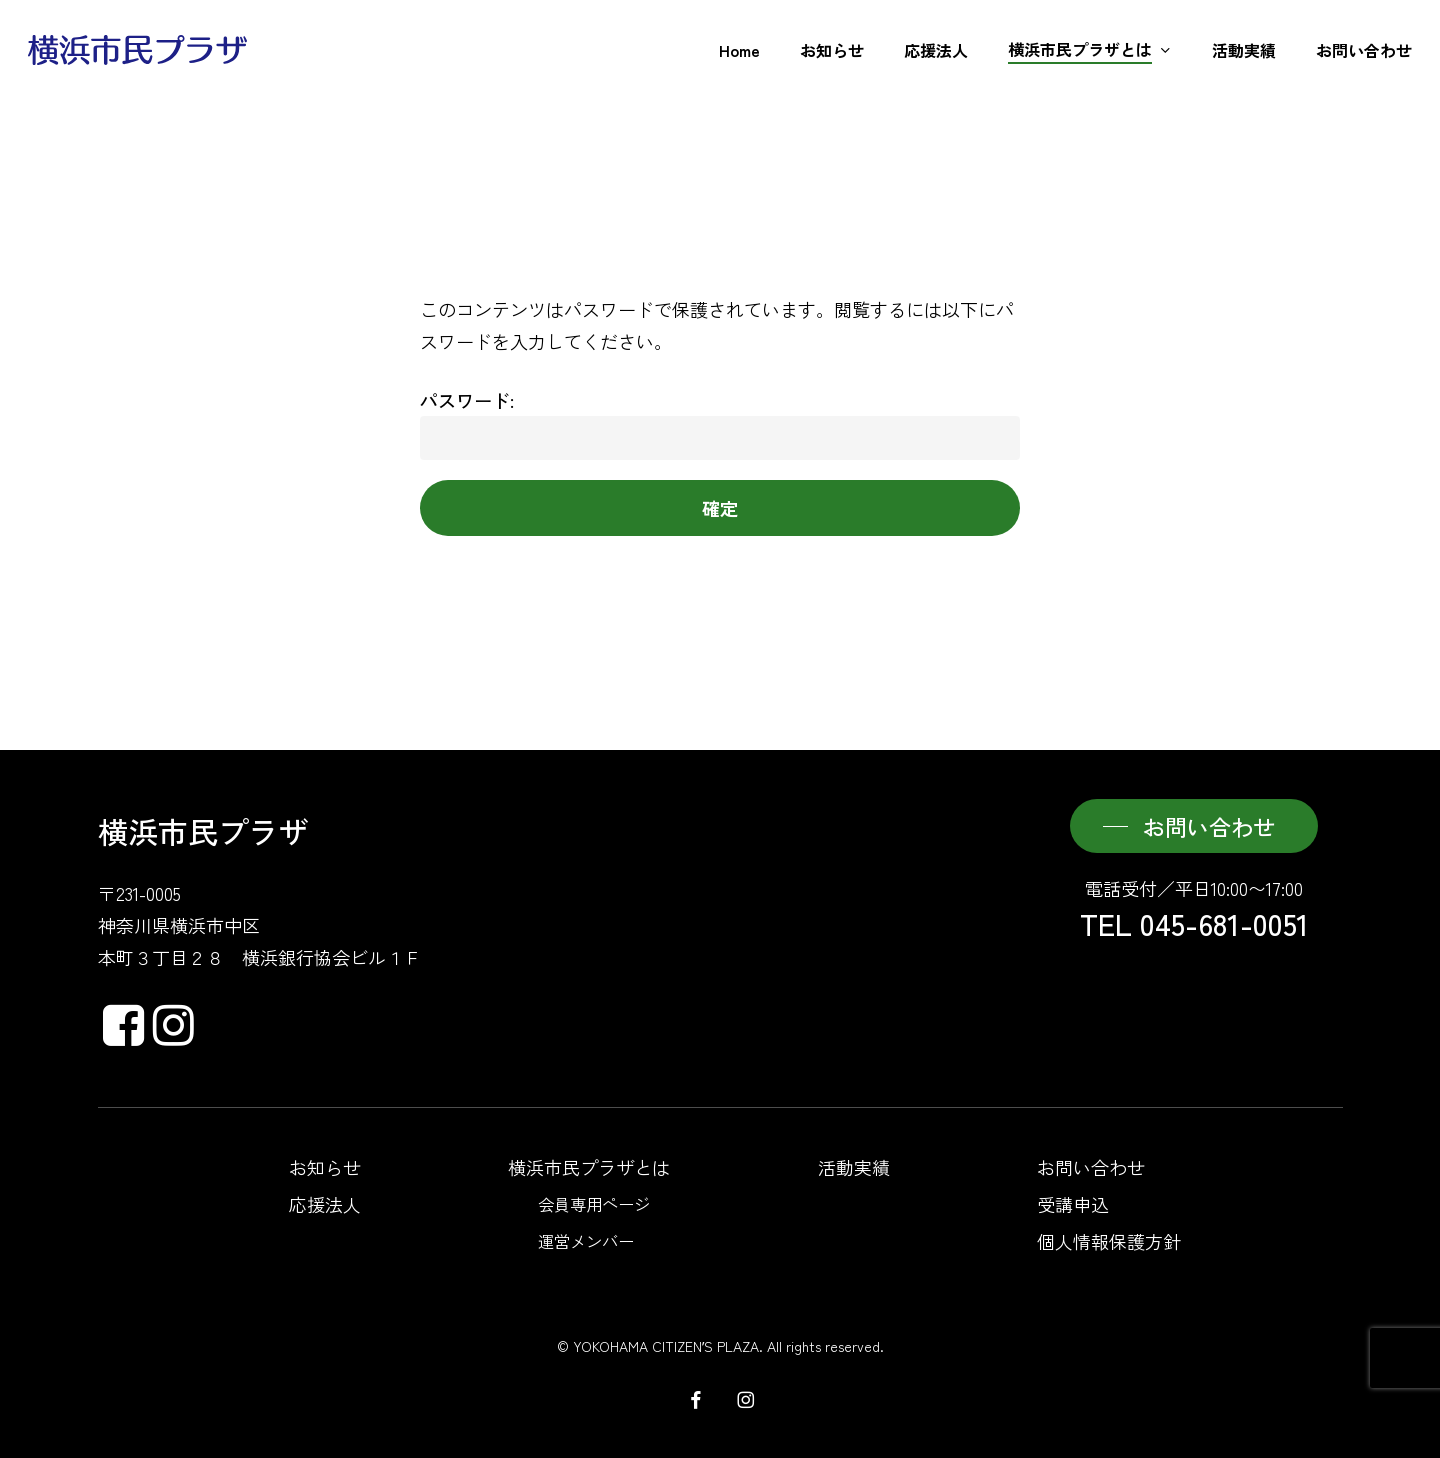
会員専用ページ (594, 1204)
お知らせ (325, 1167)
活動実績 (854, 1167)
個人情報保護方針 (1109, 1241)
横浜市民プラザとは (589, 1167)
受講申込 (1073, 1204)
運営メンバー (586, 1241)
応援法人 (325, 1204)
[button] (1194, 826)
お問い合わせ (1091, 1167)
